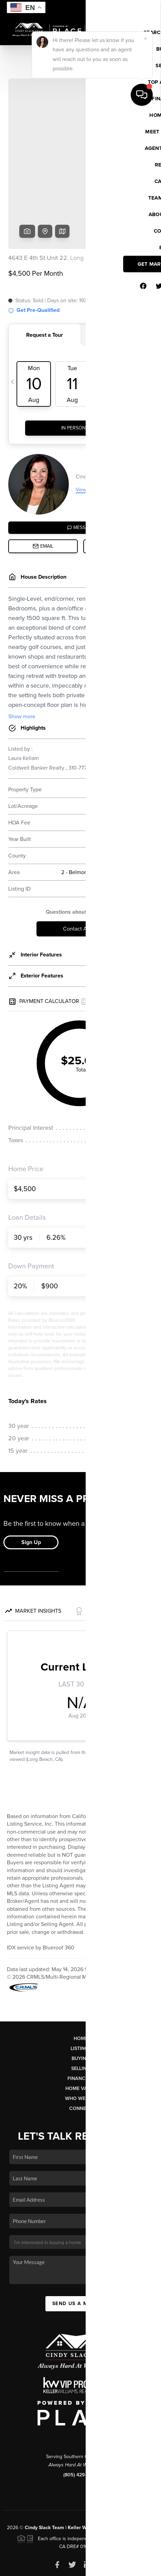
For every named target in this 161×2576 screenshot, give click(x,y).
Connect (80, 2056)
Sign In (134, 7)
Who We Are (80, 2046)
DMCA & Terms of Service (85, 2567)
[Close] (145, 2500)
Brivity (75, 2557)
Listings (81, 1996)
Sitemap (127, 2567)
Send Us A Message (80, 2251)
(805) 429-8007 (80, 2422)
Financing (80, 2026)
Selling (80, 2016)
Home (81, 1986)
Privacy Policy (39, 2567)
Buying (80, 2006)
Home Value (80, 2036)
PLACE (146, 2475)
